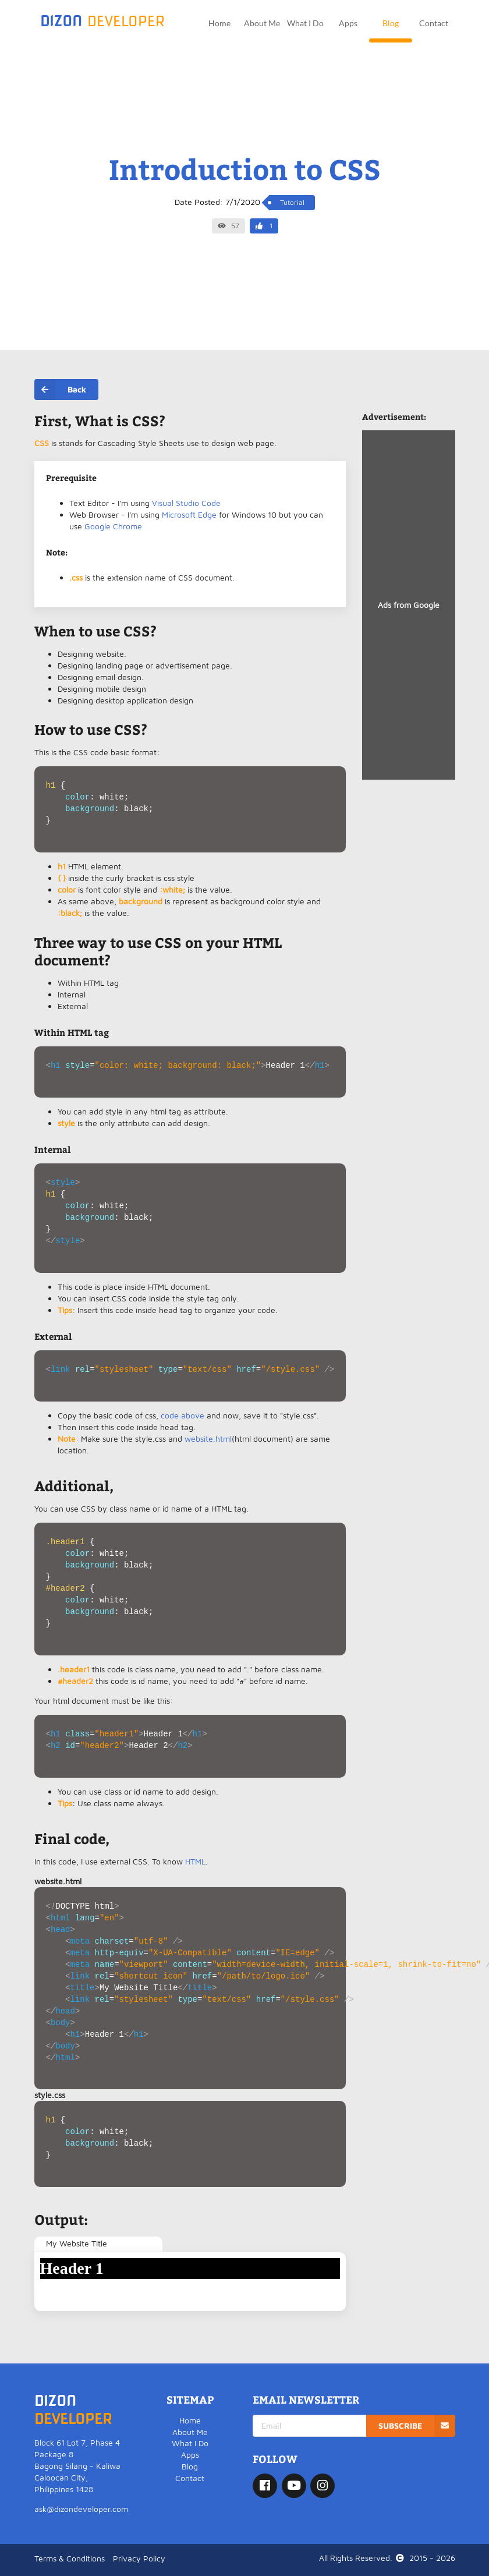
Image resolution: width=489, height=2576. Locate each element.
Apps (348, 23)
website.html (208, 1438)
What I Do (305, 23)
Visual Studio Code (186, 503)
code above (182, 1415)
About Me (262, 23)
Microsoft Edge (189, 514)
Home (219, 23)
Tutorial (292, 202)
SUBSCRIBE (416, 2426)
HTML (195, 1861)
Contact (433, 23)
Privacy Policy (139, 2558)
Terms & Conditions (69, 2558)
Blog (390, 23)
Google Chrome (113, 526)
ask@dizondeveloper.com (81, 2509)
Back (60, 389)
